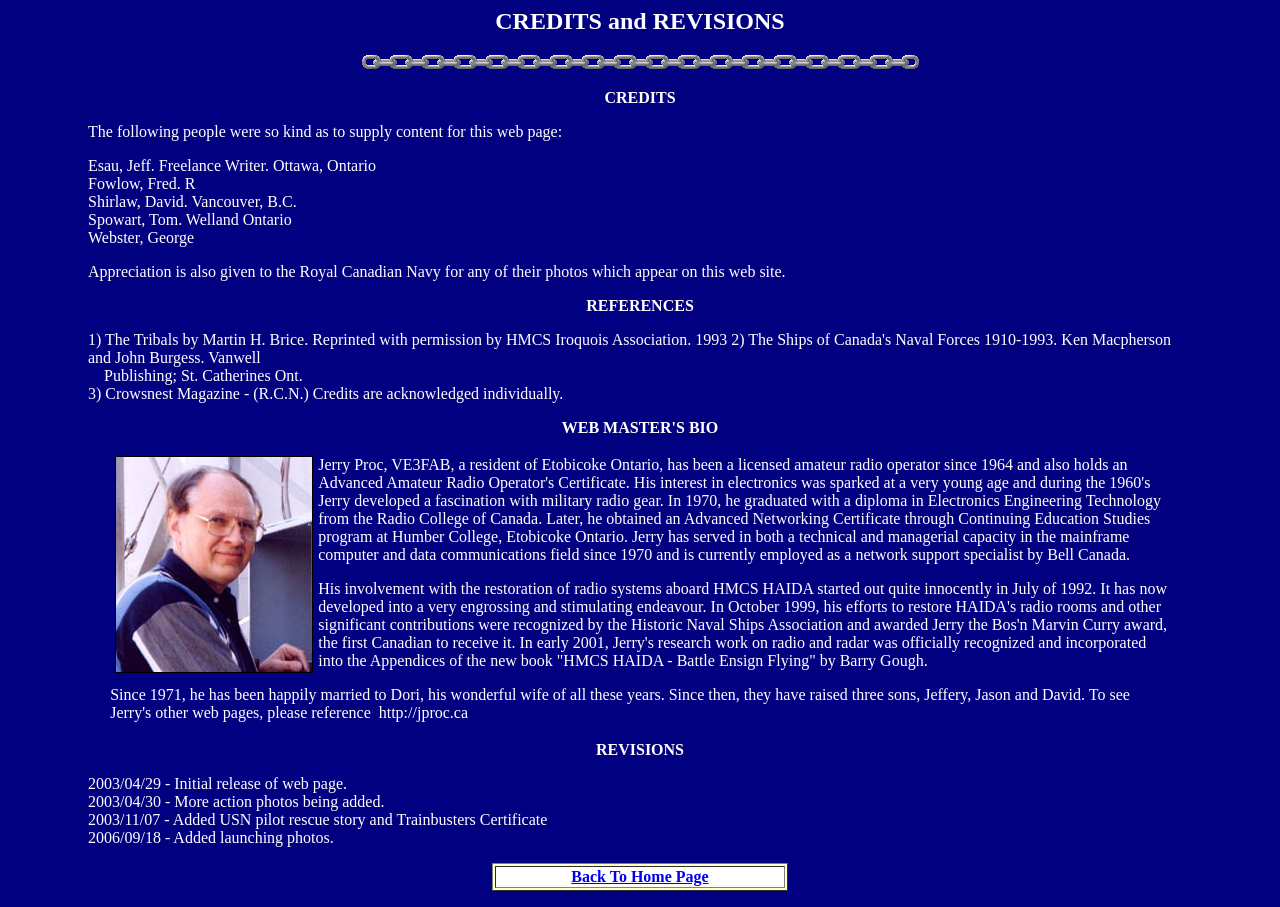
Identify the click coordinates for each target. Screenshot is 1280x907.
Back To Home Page (639, 876)
